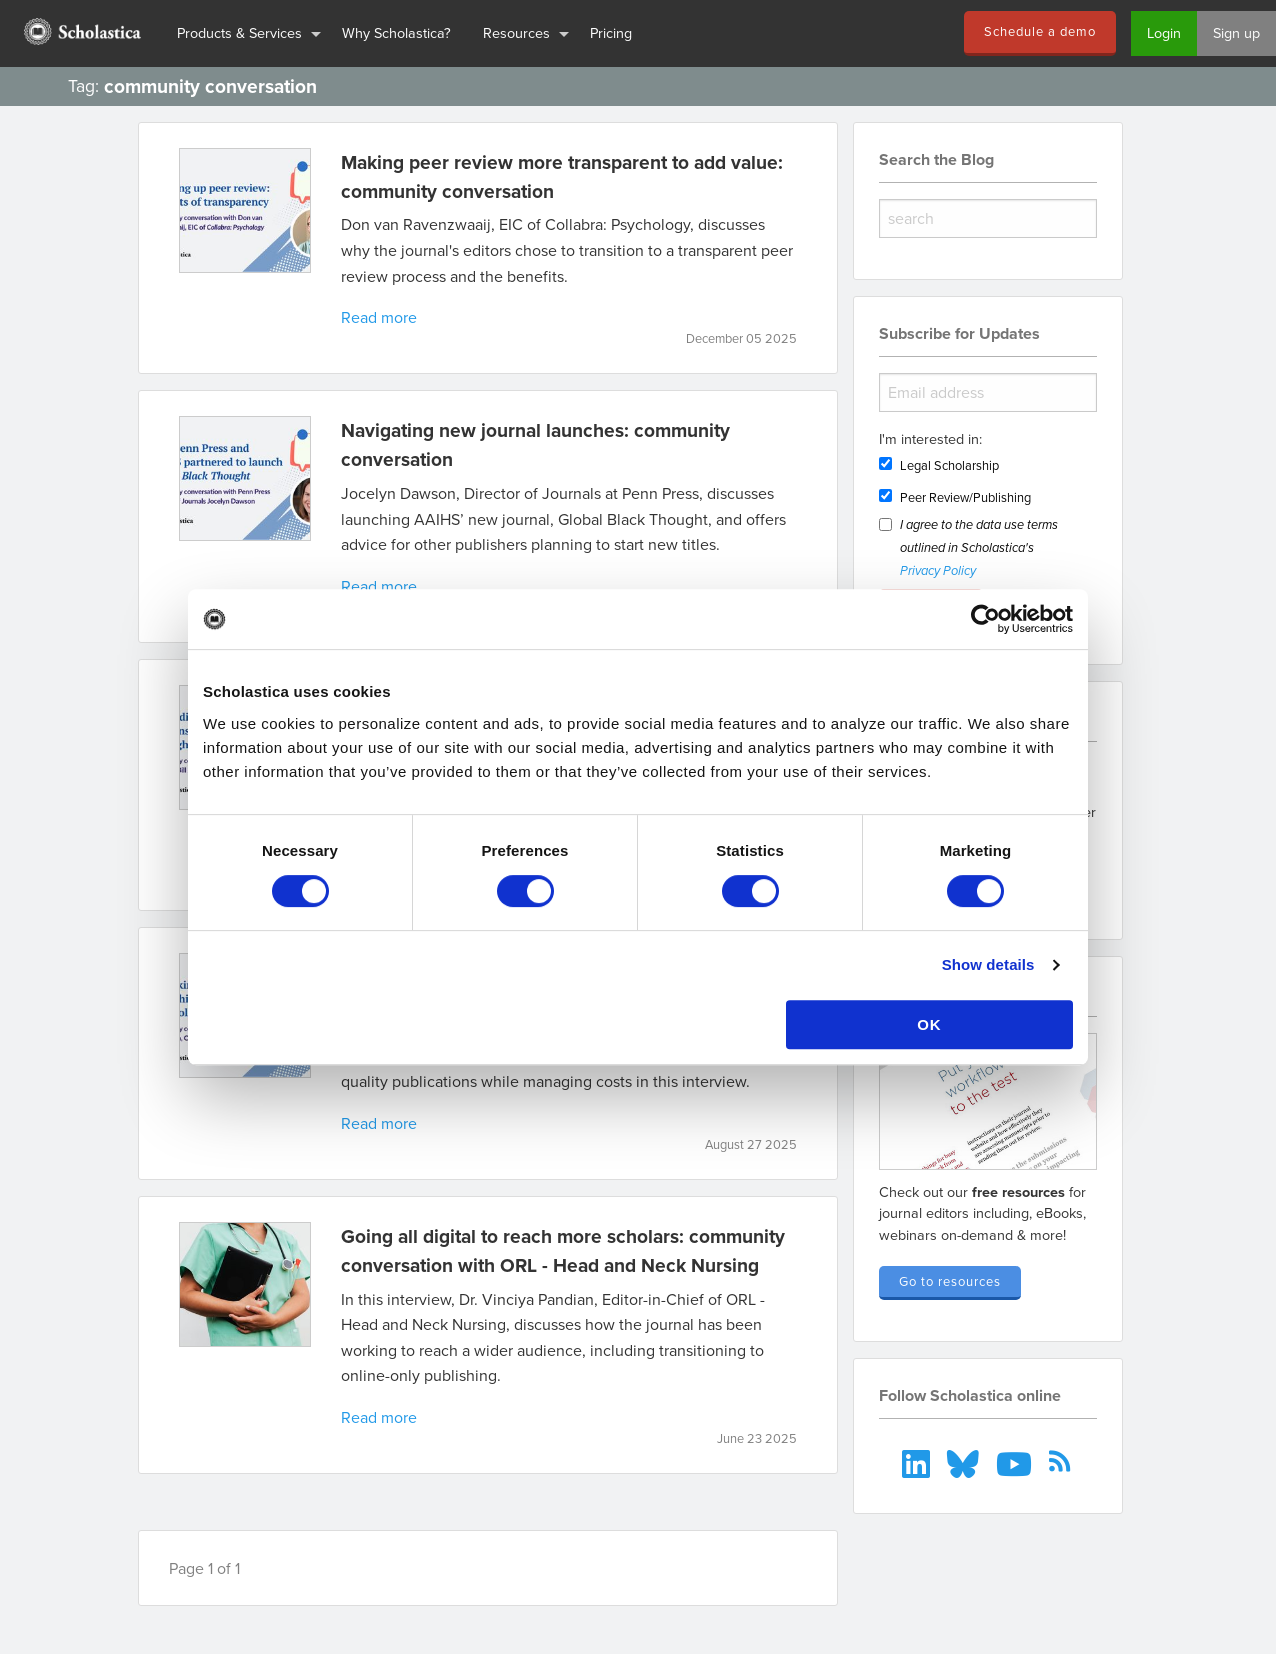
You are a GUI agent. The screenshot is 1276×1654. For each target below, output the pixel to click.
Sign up (1236, 32)
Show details (988, 964)
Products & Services (239, 32)
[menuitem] (80, 33)
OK (929, 1024)
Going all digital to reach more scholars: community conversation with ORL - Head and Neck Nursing (563, 1250)
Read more (379, 317)
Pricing (611, 32)
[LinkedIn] (918, 1461)
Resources (516, 32)
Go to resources (950, 1281)
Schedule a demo (1040, 31)
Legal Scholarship (949, 465)
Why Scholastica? (396, 32)
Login (1164, 32)
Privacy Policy (938, 571)
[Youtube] (1015, 1461)
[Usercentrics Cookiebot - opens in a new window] (985, 619)
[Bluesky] (965, 1461)
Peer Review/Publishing (965, 497)
